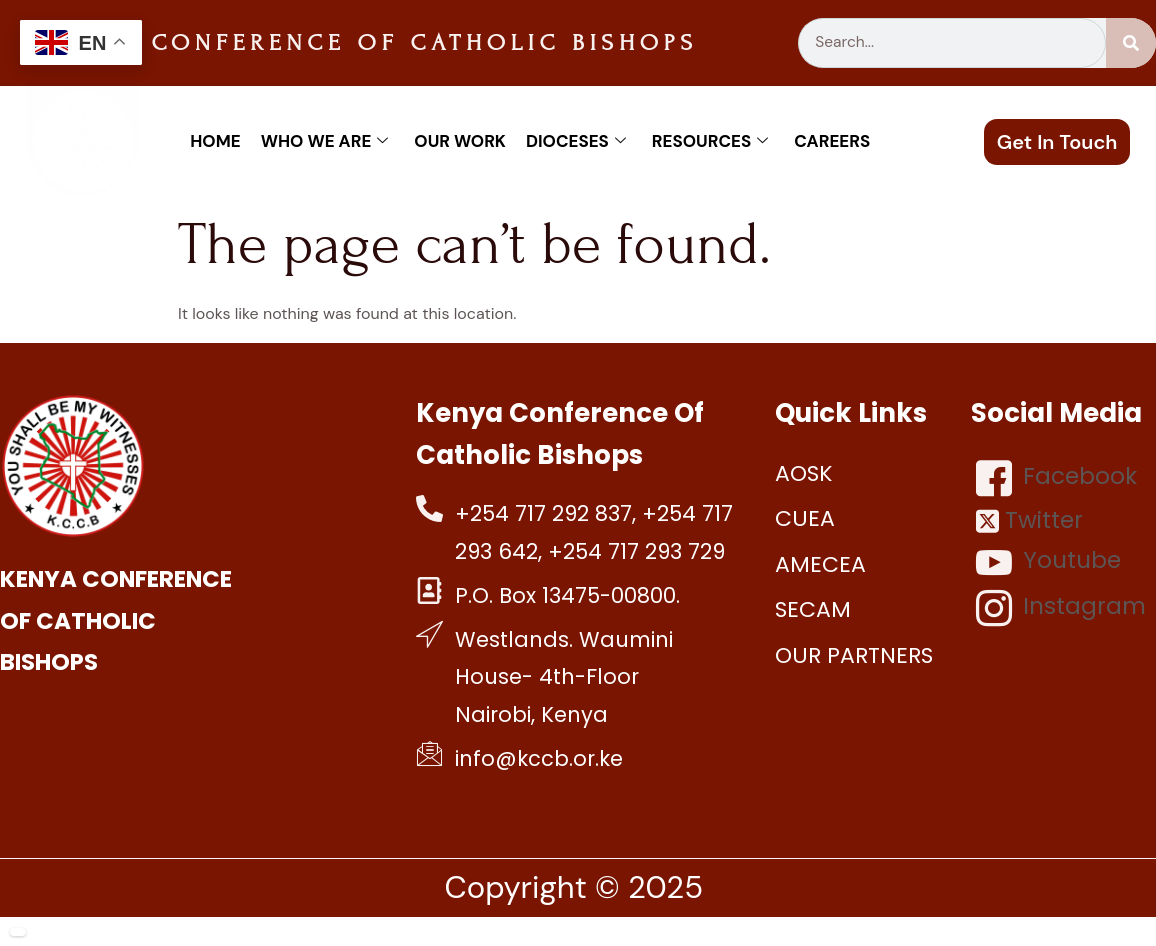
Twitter (1029, 520)
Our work (460, 141)
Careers (832, 141)
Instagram (1061, 608)
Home (215, 141)
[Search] (1131, 43)
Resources (710, 141)
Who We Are (325, 141)
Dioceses (576, 141)
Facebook (1056, 478)
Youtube (1048, 562)
